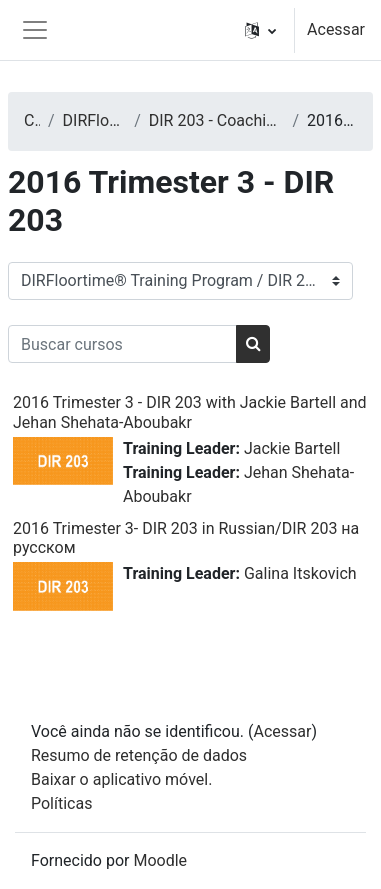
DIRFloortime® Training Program (95, 120)
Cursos (32, 120)
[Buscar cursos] (122, 344)
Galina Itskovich (300, 573)
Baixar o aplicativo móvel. (121, 779)
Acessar (336, 29)
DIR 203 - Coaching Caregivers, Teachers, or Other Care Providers (217, 120)
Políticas (61, 803)
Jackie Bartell (292, 448)
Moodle (160, 860)
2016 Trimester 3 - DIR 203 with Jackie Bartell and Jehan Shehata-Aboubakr (190, 412)
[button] (260, 30)
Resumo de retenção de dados (139, 755)
